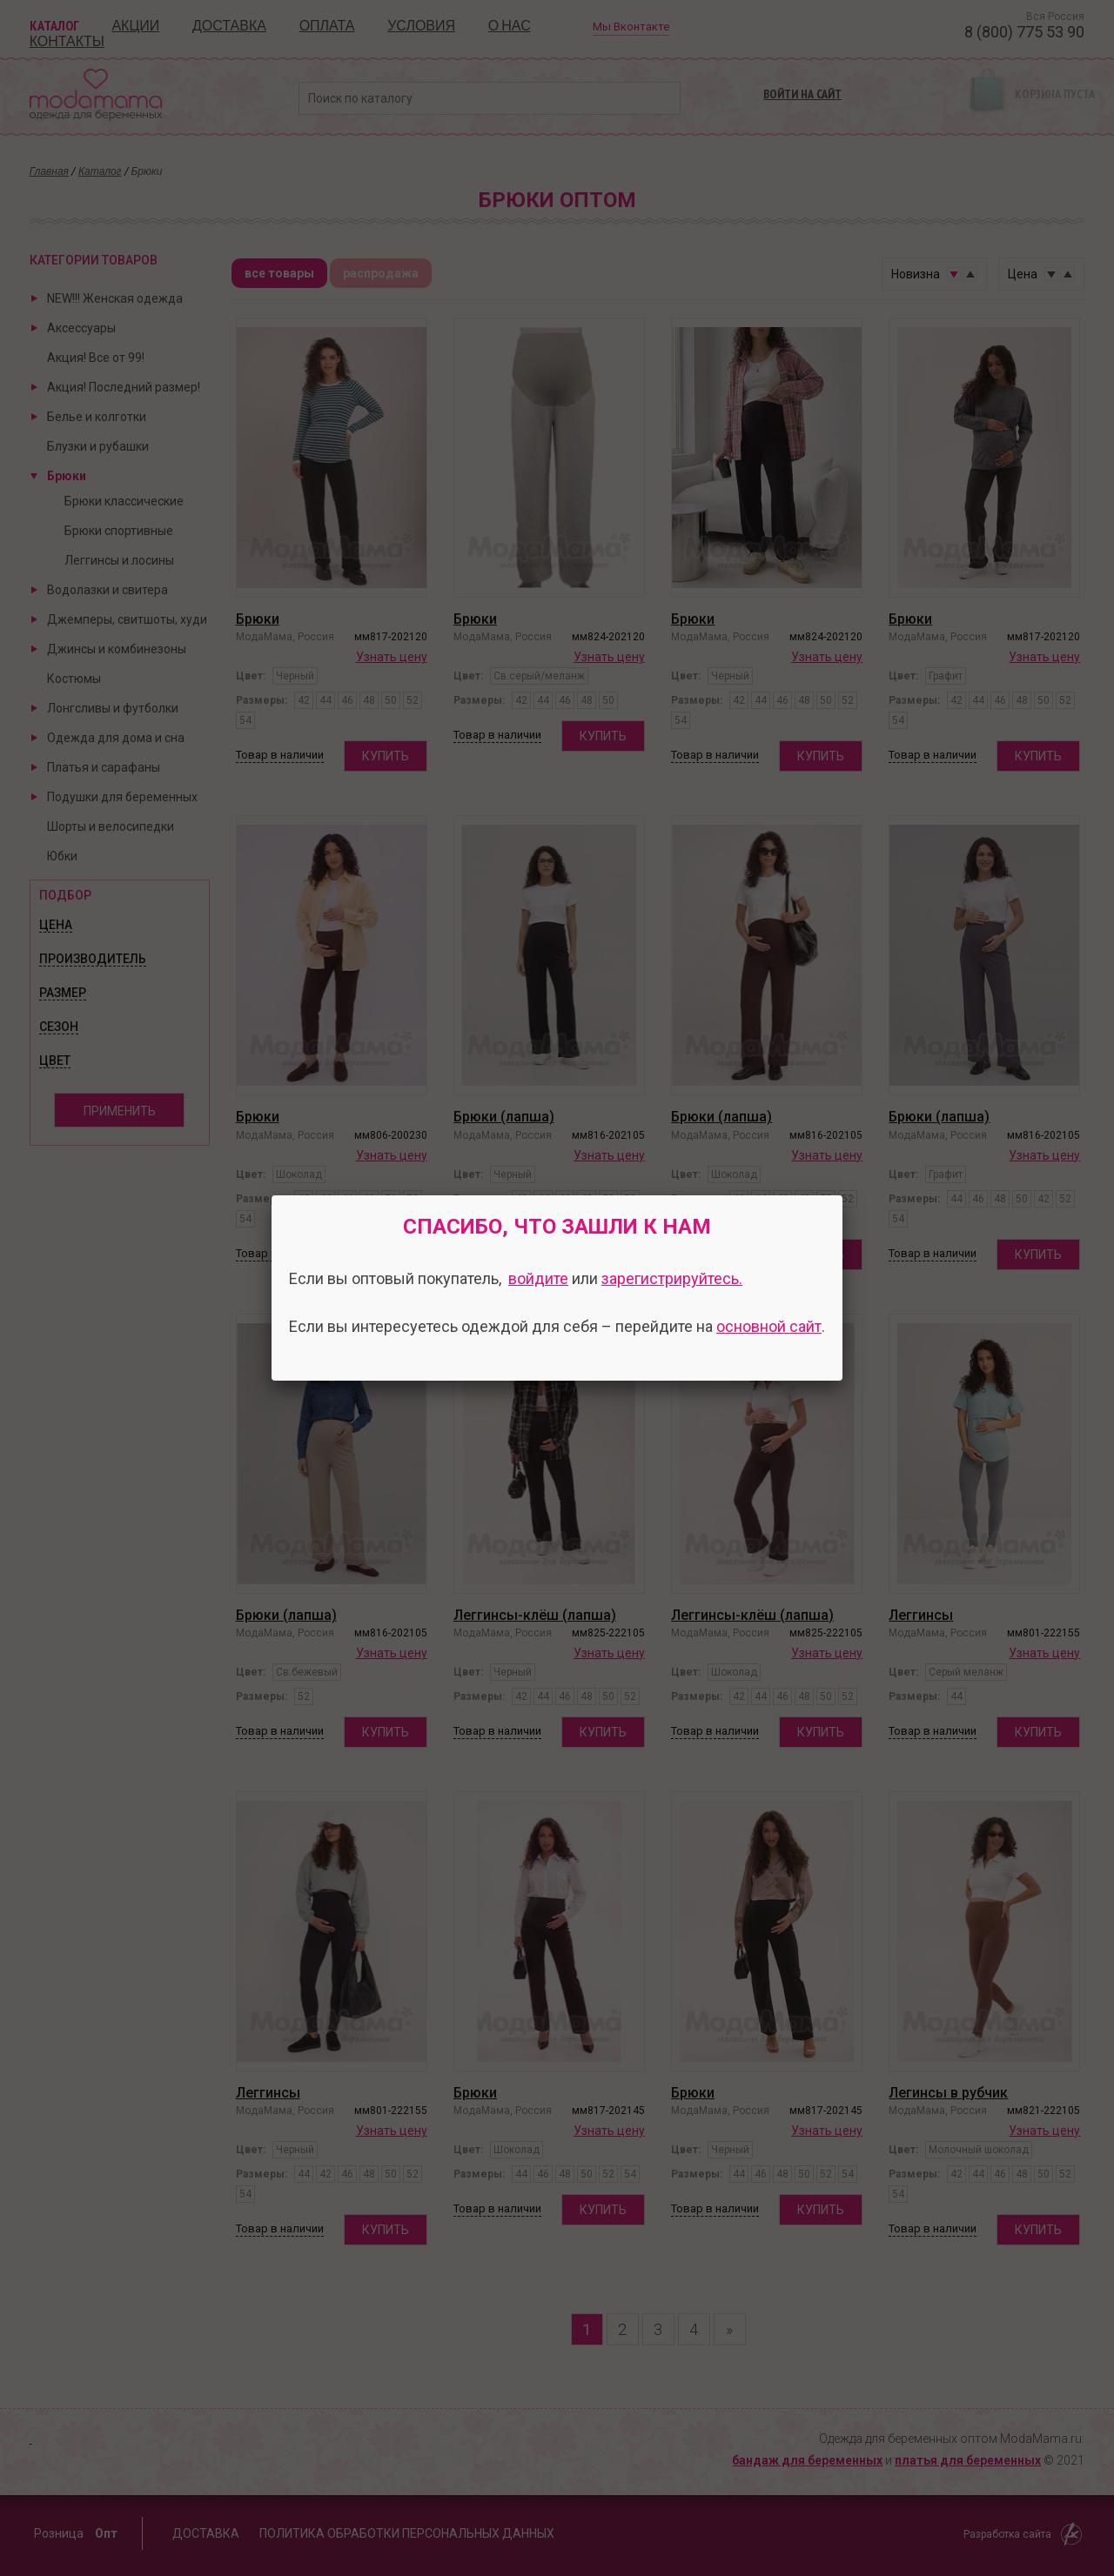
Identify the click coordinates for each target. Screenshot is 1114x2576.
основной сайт (769, 1326)
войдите (538, 1278)
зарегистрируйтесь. (671, 1278)
